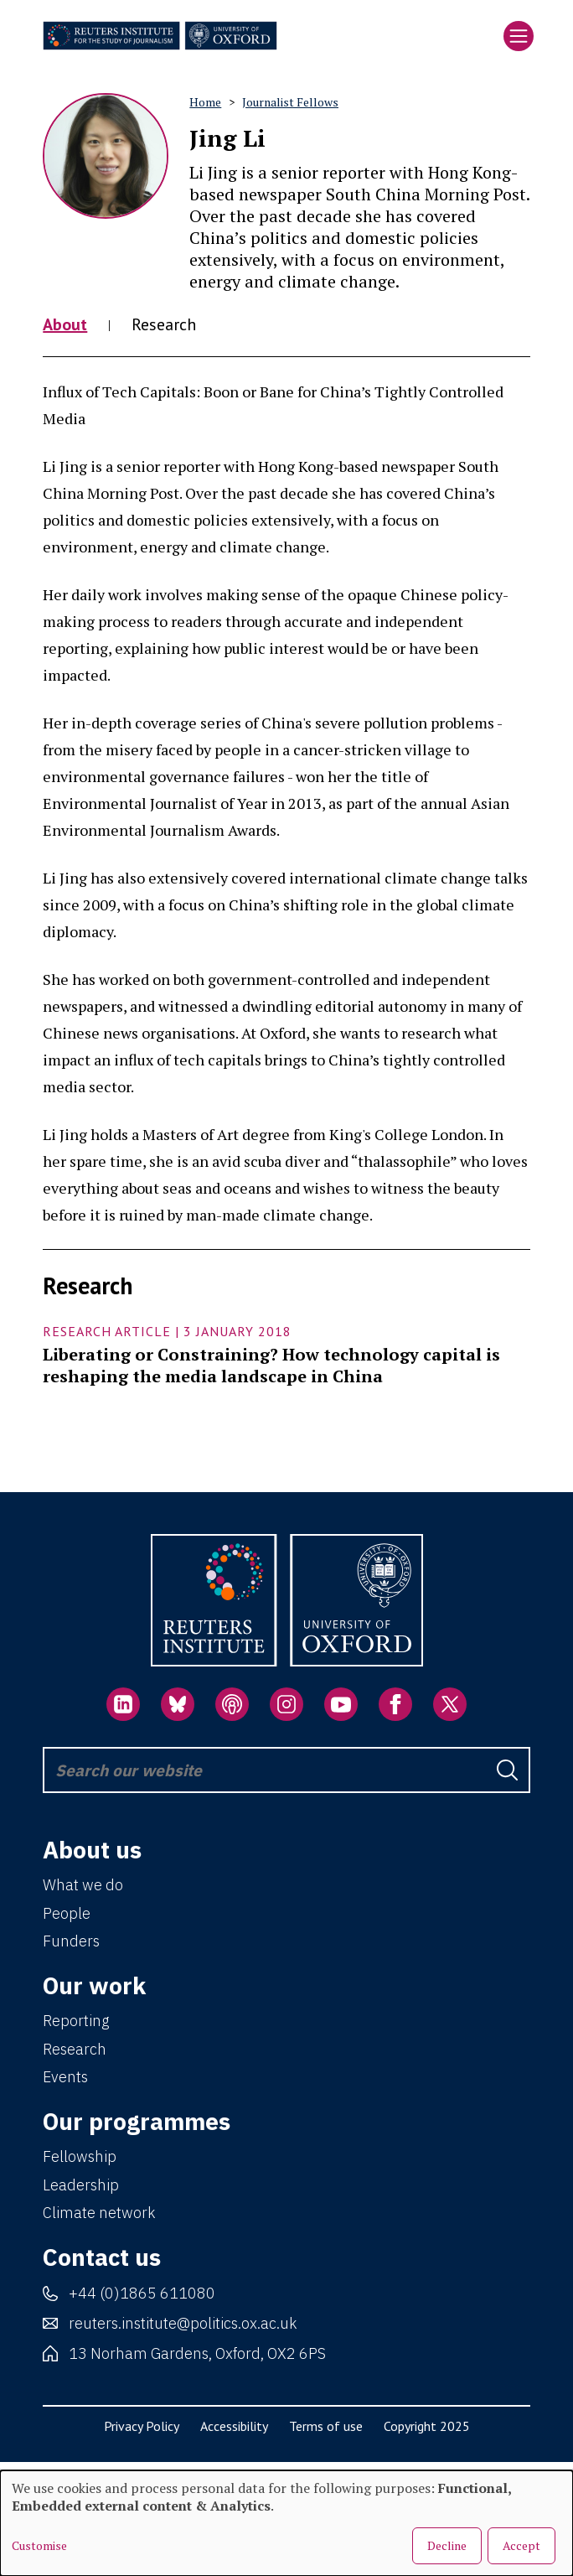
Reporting (76, 2020)
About (65, 324)
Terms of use (326, 2426)
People (66, 1913)
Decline (447, 2545)
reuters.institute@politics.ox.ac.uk (183, 2323)
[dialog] (286, 2523)
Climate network (99, 2212)
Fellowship (79, 2156)
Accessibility (234, 2426)
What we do (83, 1885)
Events (65, 2077)
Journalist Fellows (290, 102)
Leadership (81, 2185)
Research (164, 324)
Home (205, 102)
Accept (521, 2545)
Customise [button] (39, 2545)
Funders (71, 1941)
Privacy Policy (141, 2426)
